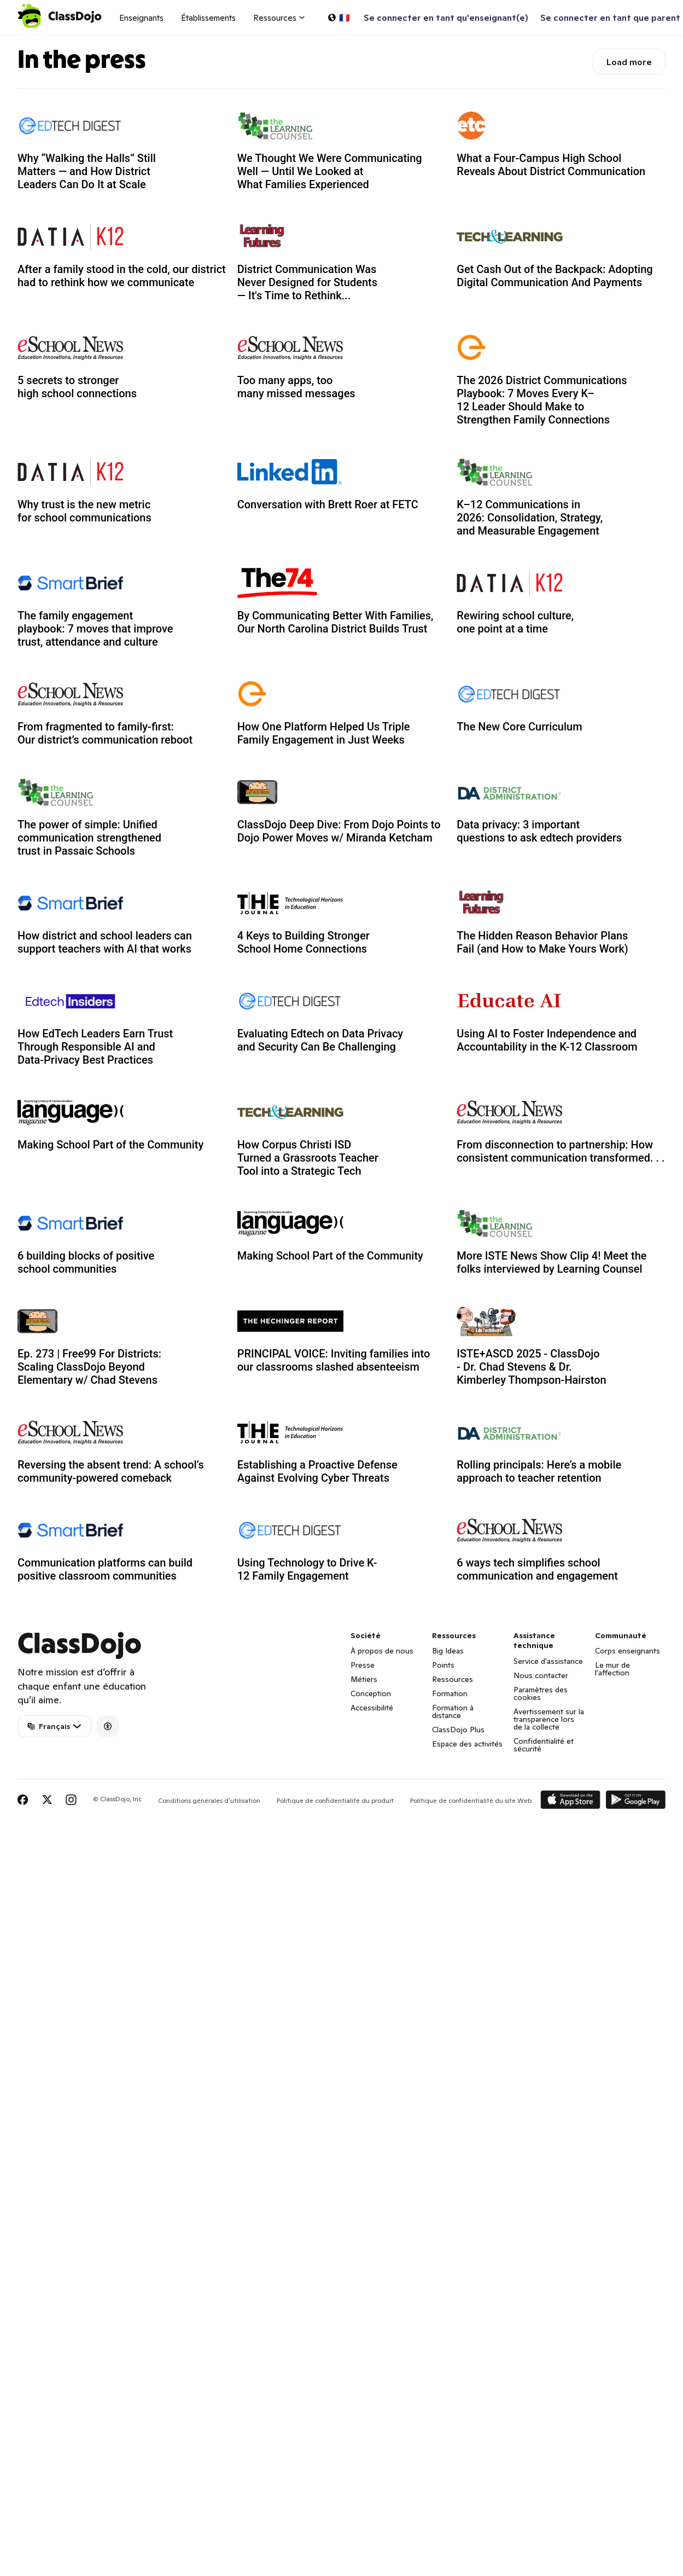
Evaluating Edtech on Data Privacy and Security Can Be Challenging (320, 1040)
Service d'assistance (548, 1661)
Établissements (208, 18)
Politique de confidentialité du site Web (471, 1800)
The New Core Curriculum (519, 726)
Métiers (364, 1679)
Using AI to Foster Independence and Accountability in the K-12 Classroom (547, 1040)
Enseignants (141, 18)
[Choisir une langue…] (338, 17)
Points (443, 1665)
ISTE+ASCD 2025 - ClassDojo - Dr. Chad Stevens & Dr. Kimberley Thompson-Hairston (531, 1366)
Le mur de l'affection (612, 1669)
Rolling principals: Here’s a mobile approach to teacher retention (539, 1471)
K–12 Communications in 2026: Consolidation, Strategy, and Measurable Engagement (530, 517)
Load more (629, 61)
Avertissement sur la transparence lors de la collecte (548, 1719)
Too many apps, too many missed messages (296, 387)
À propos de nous (382, 1651)
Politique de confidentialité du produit (335, 1800)
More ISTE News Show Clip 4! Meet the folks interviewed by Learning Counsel (551, 1262)
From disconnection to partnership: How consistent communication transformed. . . (560, 1151)
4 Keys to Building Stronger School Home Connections (303, 942)
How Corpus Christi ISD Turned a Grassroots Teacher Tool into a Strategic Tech (307, 1157)
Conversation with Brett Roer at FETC (327, 504)
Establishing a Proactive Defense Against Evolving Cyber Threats (317, 1471)
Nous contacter (540, 1675)
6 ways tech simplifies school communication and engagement (537, 1569)
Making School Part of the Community (110, 1144)
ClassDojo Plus (458, 1729)
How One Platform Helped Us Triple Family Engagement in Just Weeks (323, 733)
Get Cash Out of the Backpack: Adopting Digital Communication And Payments (554, 276)
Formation (450, 1693)
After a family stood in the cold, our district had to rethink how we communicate (121, 276)
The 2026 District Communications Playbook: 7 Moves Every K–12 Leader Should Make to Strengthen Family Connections (542, 400)
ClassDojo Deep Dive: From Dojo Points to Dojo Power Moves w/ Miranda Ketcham (339, 831)
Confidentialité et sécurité (543, 1745)
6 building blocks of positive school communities (85, 1262)
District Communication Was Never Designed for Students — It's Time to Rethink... (307, 282)
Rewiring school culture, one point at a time (515, 622)
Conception (371, 1693)
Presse (363, 1665)
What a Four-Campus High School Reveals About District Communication (551, 165)
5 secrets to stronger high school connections (77, 387)
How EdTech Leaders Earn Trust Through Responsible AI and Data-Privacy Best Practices (95, 1046)
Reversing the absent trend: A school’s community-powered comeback (110, 1471)
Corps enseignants (627, 1651)
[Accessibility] (108, 1726)
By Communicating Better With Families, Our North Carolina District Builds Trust (335, 622)
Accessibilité (372, 1708)
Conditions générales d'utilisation (209, 1800)
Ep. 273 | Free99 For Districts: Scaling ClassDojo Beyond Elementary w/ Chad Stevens (89, 1366)
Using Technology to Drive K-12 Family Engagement (307, 1569)
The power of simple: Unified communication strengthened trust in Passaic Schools (89, 837)
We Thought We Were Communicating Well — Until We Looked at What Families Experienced (329, 171)
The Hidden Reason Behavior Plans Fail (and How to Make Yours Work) (542, 942)
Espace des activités (467, 1744)
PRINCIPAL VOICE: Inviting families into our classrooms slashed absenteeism (333, 1360)
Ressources (452, 1679)
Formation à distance (453, 1711)
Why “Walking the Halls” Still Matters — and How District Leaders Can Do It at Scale (86, 171)
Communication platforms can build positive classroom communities (104, 1569)
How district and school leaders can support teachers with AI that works (104, 942)
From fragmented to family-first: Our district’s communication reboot (104, 733)
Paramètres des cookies (540, 1693)
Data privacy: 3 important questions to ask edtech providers (539, 831)
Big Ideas (448, 1651)
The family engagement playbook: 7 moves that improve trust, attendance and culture (95, 628)
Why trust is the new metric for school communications (84, 511)
